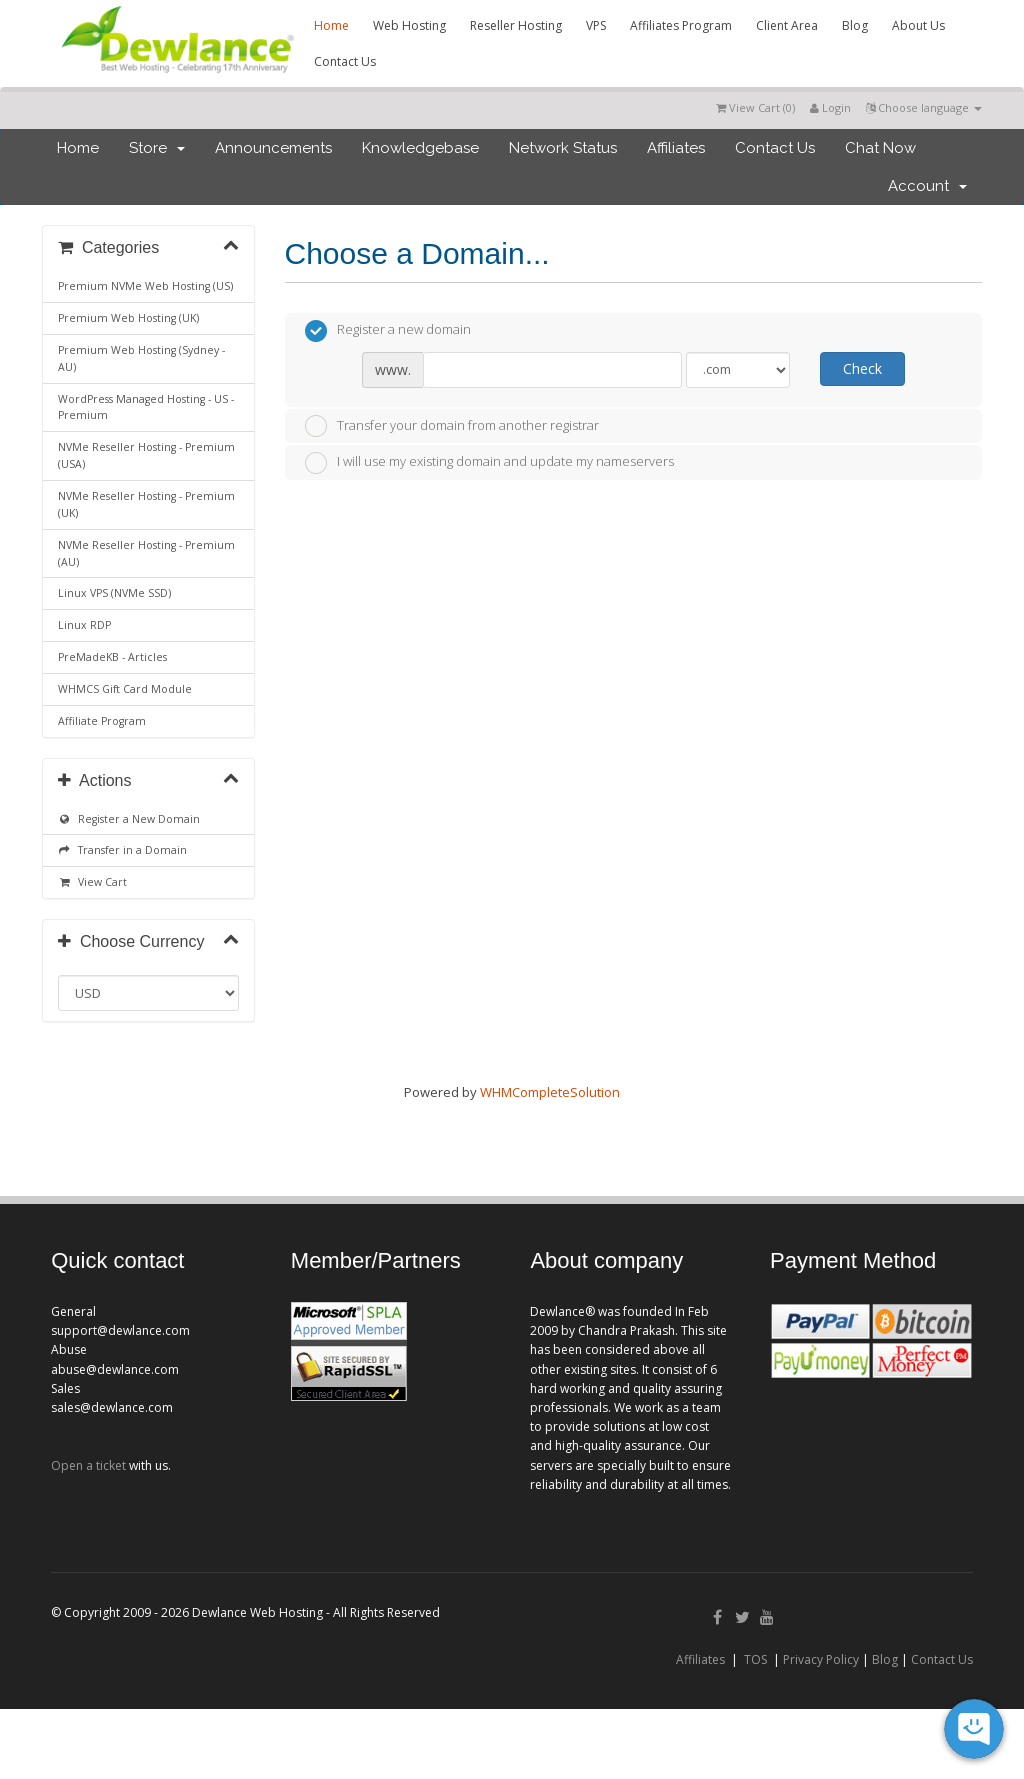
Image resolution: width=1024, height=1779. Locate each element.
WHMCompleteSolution (550, 1092)
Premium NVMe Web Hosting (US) (145, 286)
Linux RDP (84, 625)
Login (830, 107)
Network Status (563, 148)
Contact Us (345, 61)
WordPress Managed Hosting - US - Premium (146, 407)
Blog (855, 25)
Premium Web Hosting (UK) (128, 318)
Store (157, 148)
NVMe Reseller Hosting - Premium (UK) (146, 504)
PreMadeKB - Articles (112, 657)
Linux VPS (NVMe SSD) (114, 593)
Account (927, 186)
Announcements (273, 148)
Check (862, 368)
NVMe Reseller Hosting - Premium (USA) (146, 455)
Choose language (924, 107)
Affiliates (676, 148)
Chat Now (880, 148)
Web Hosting (409, 25)
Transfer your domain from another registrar (452, 426)
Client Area (787, 25)
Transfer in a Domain (122, 850)
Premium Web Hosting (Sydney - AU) (141, 358)
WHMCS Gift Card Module (125, 689)
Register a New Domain (129, 819)
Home (331, 25)
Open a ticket (88, 1465)
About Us (918, 25)
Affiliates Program (681, 25)
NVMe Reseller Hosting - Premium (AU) (146, 553)
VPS (596, 25)
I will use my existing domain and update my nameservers (489, 463)
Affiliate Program (102, 721)
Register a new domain (388, 331)
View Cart (92, 882)
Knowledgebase (420, 148)
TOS (755, 1659)
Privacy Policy (821, 1659)
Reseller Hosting (516, 25)
